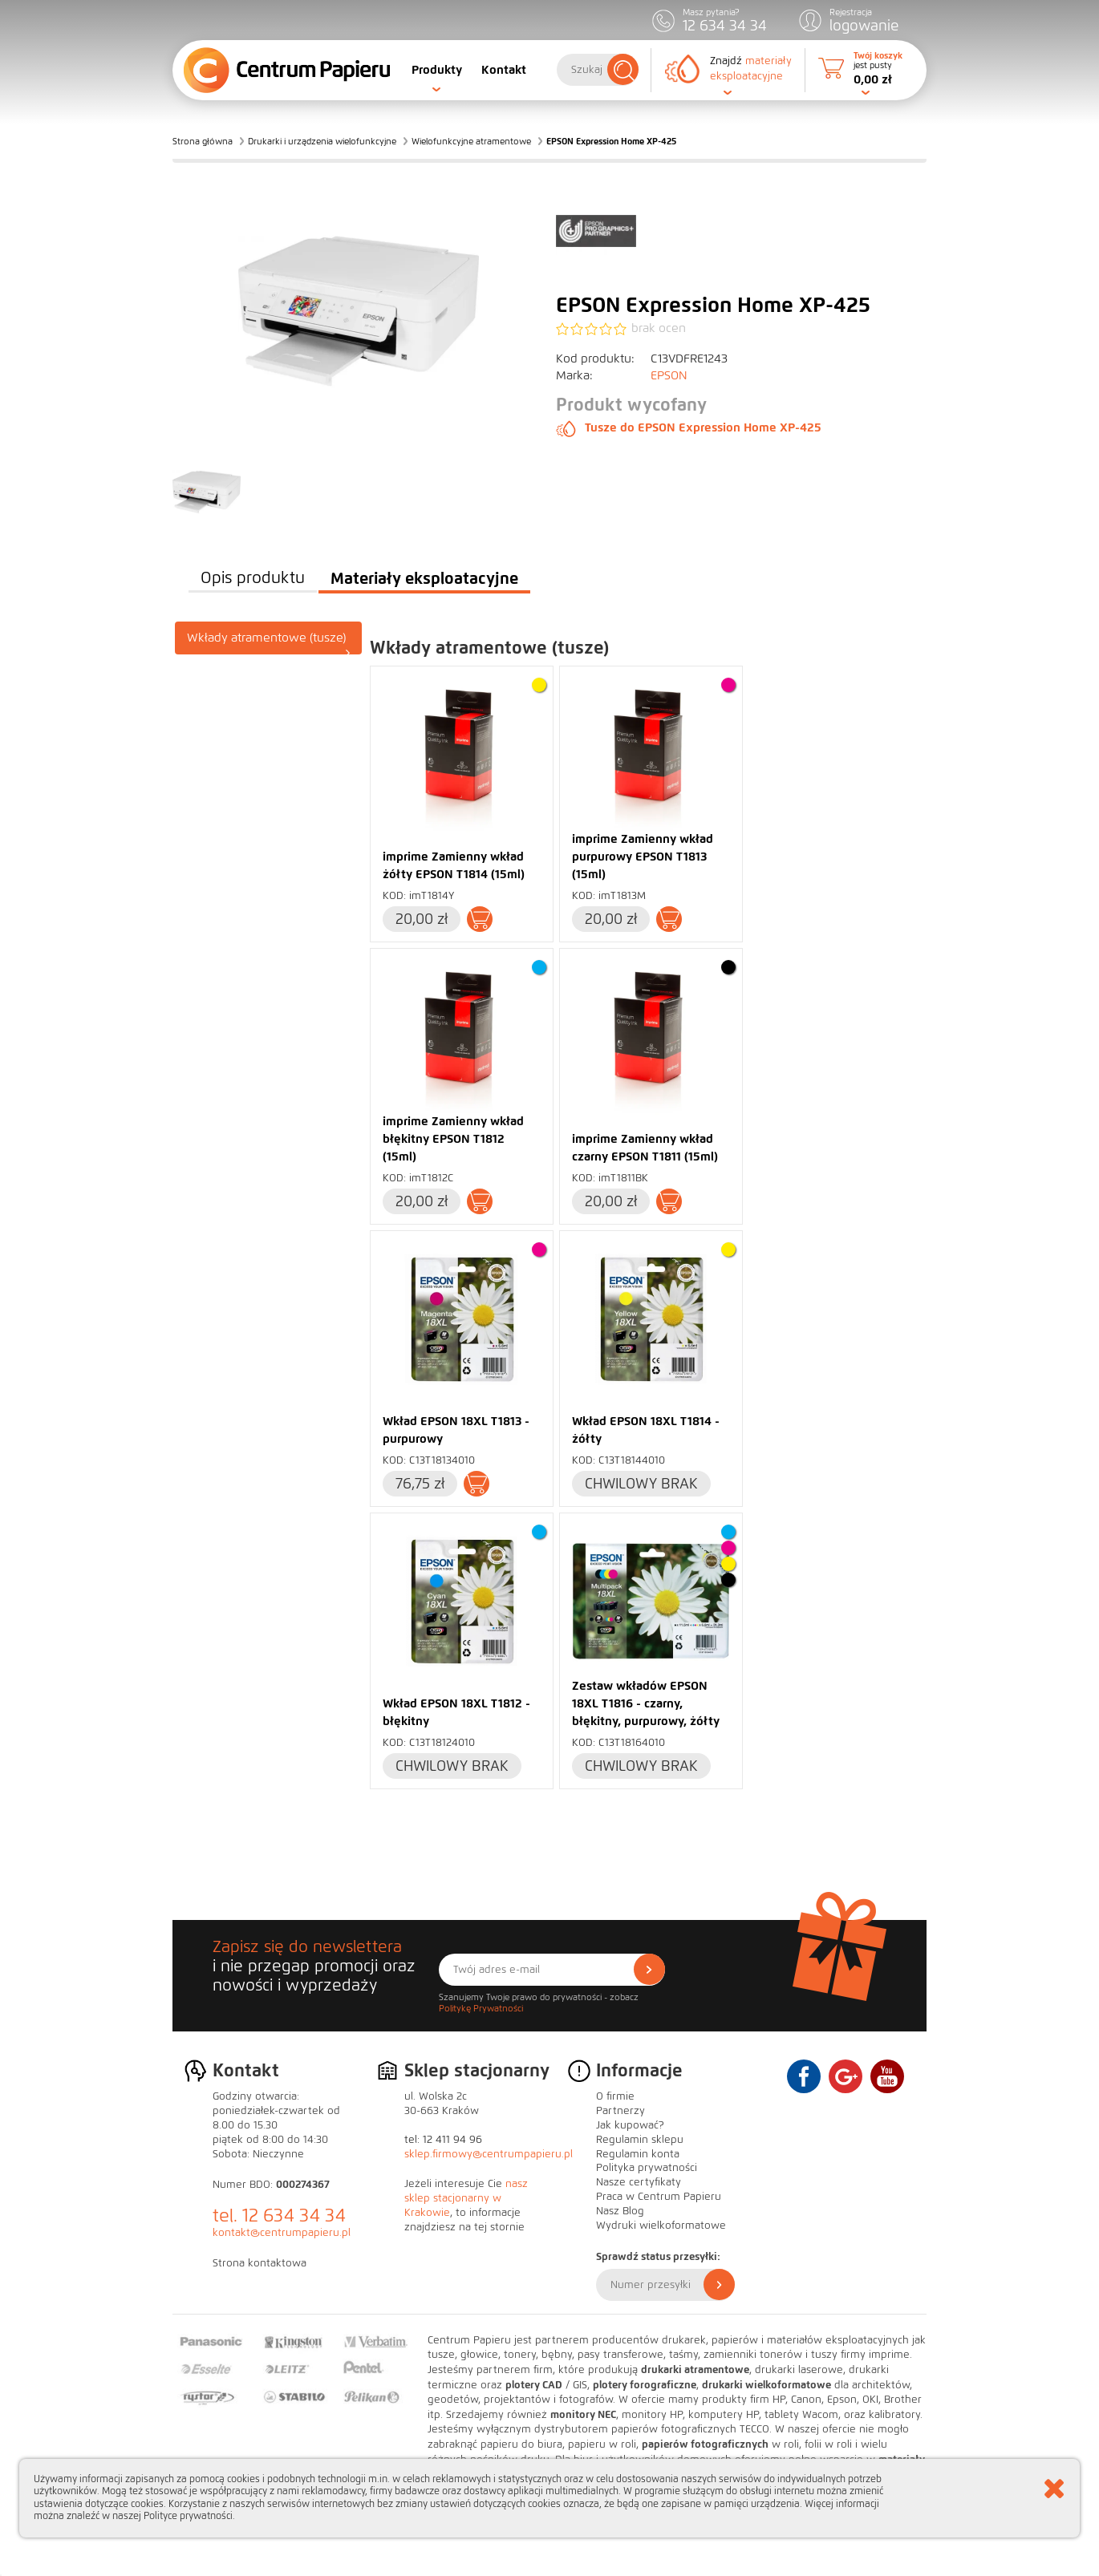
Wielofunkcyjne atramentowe (471, 141)
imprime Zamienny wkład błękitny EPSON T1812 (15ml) (453, 1139)
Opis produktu (253, 578)
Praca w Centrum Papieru (658, 2196)
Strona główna (202, 141)
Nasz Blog (620, 2211)
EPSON (669, 375)
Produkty (437, 70)
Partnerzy (620, 2110)
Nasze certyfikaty (638, 2182)
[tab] (269, 638)
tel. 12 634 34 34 (279, 2215)
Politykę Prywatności (481, 2008)
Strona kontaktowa (259, 2263)
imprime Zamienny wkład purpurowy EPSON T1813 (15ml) (642, 856)
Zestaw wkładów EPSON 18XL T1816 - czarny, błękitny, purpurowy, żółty (646, 1703)
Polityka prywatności (646, 2167)
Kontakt (503, 70)
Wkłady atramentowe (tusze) (269, 642)
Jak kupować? (630, 2125)
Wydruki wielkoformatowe (661, 2225)
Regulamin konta (637, 2154)
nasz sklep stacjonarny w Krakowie (466, 2198)
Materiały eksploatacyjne (424, 578)
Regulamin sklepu (639, 2139)
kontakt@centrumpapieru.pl (282, 2232)
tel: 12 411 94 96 (443, 2139)
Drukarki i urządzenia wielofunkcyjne (322, 141)
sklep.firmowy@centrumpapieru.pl (488, 2154)
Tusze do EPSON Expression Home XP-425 (689, 427)
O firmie (615, 2096)
